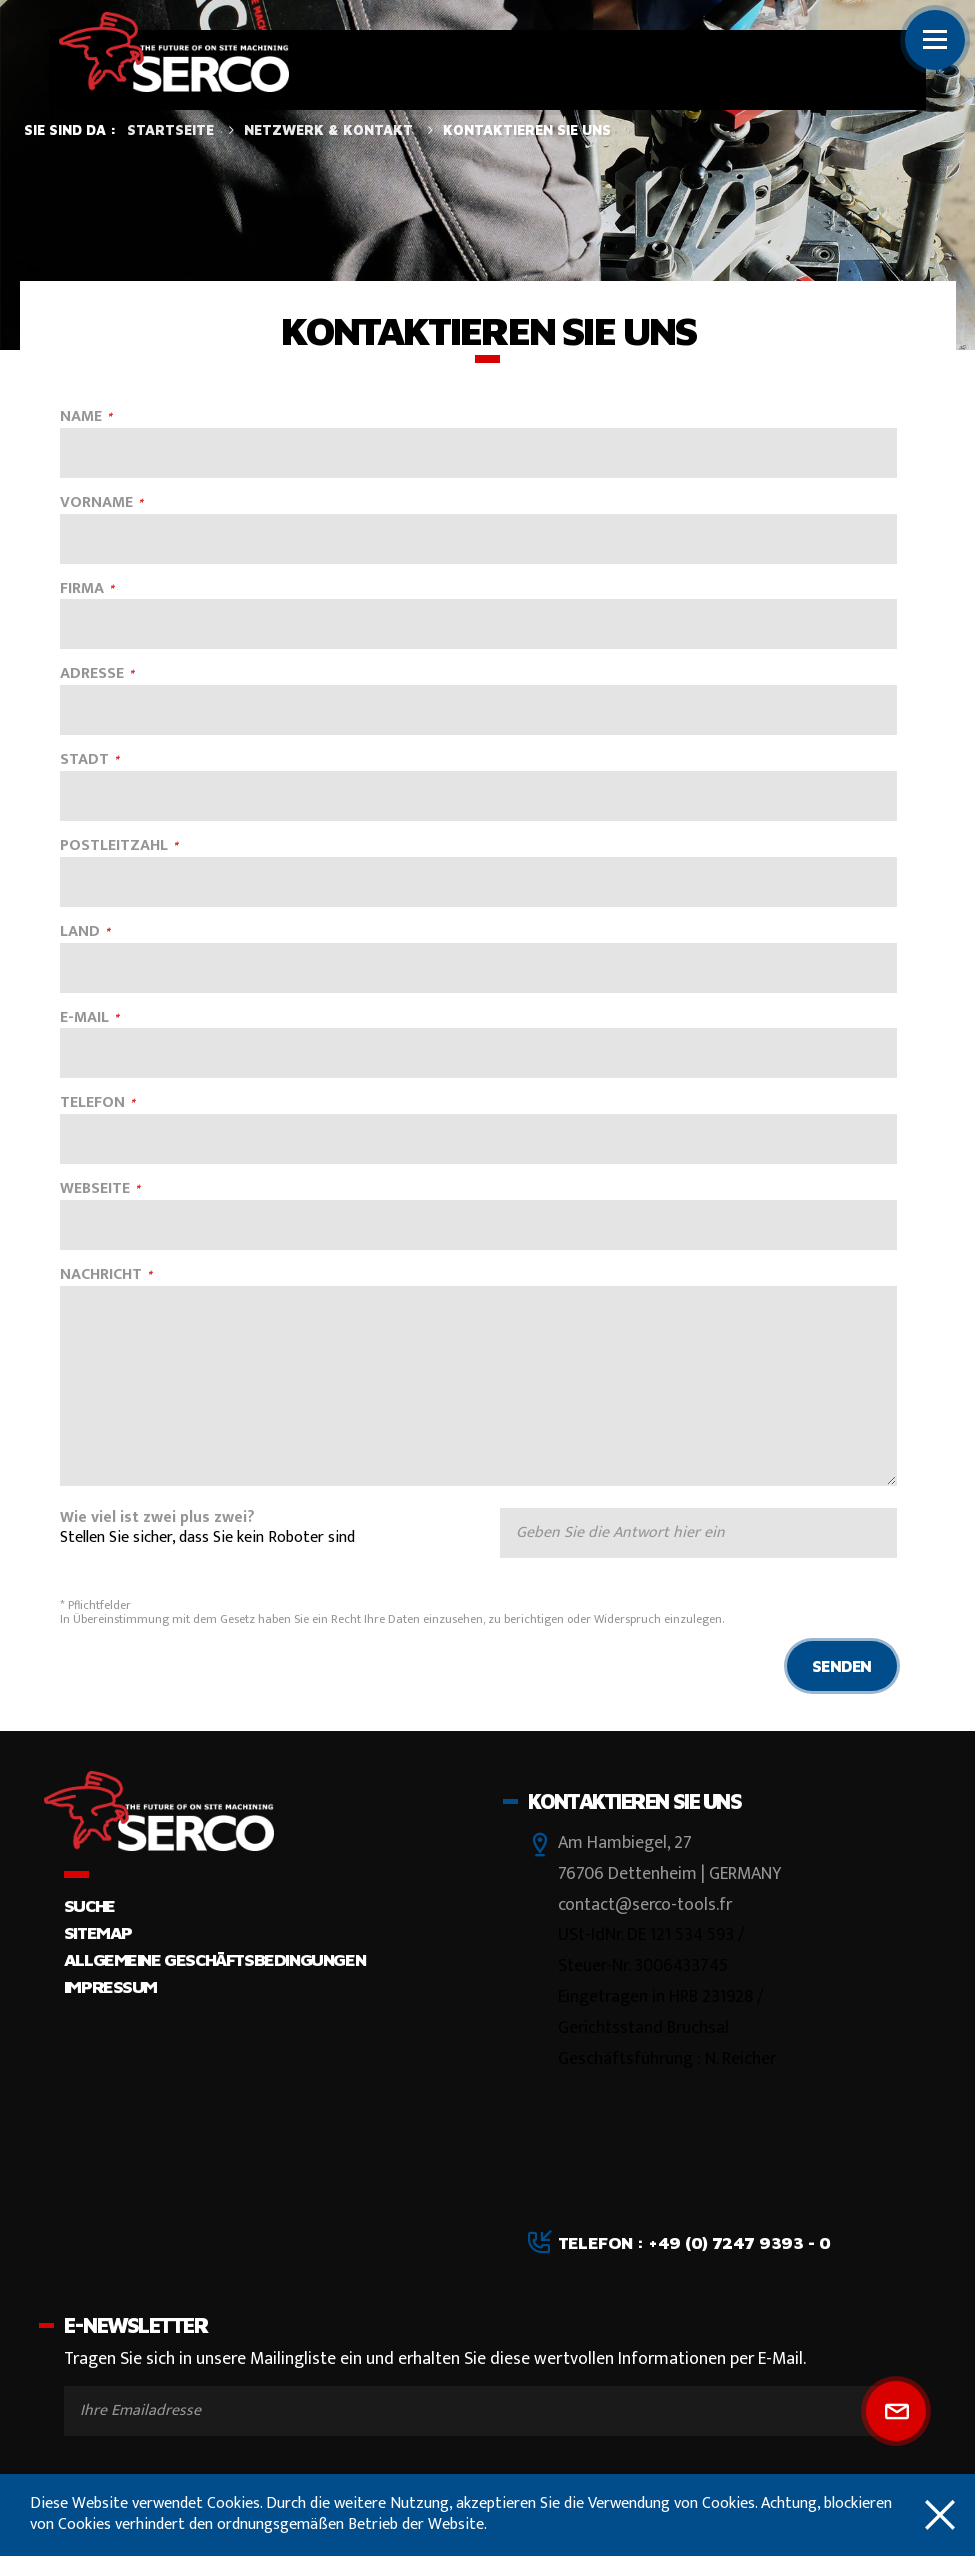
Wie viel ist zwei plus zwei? (157, 1518)
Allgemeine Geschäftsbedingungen (214, 1959)
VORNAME (96, 503)
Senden (842, 1666)
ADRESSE (92, 674)
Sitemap (98, 1932)
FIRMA (82, 589)
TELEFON (92, 1103)
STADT (84, 760)
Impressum (110, 1986)
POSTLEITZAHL (114, 846)
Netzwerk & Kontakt (328, 129)
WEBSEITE (95, 1189)
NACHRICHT (101, 1275)
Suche (89, 1905)
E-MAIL (84, 1018)
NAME (81, 417)
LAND (80, 932)
